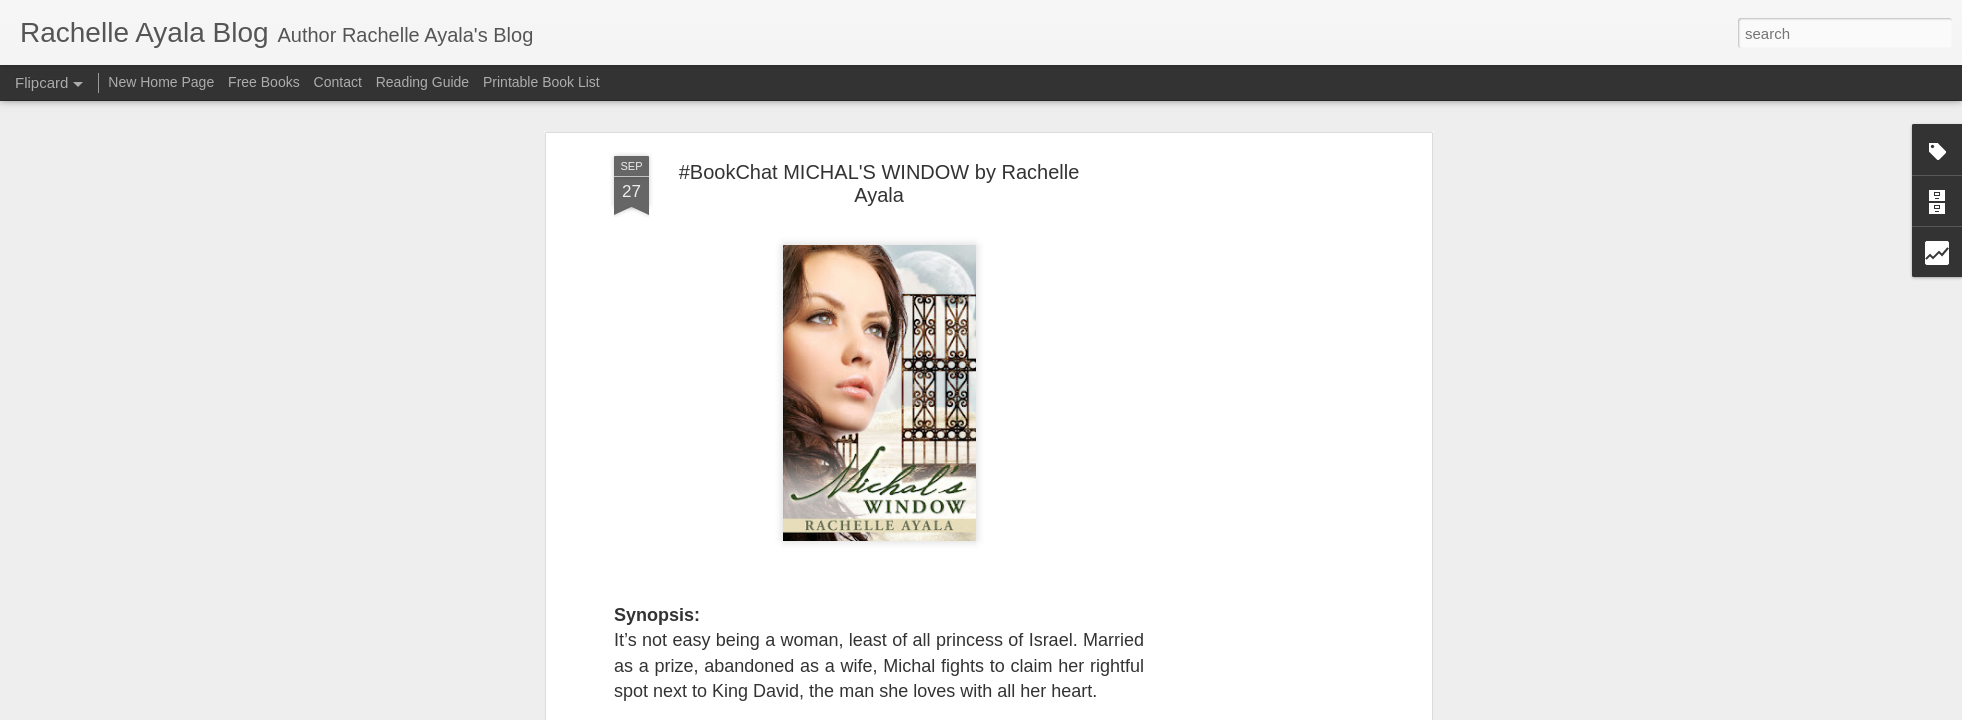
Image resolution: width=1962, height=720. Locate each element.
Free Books (264, 82)
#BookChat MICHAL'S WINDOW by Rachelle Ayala (879, 183)
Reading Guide (422, 82)
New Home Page (161, 82)
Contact (338, 82)
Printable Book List (541, 82)
